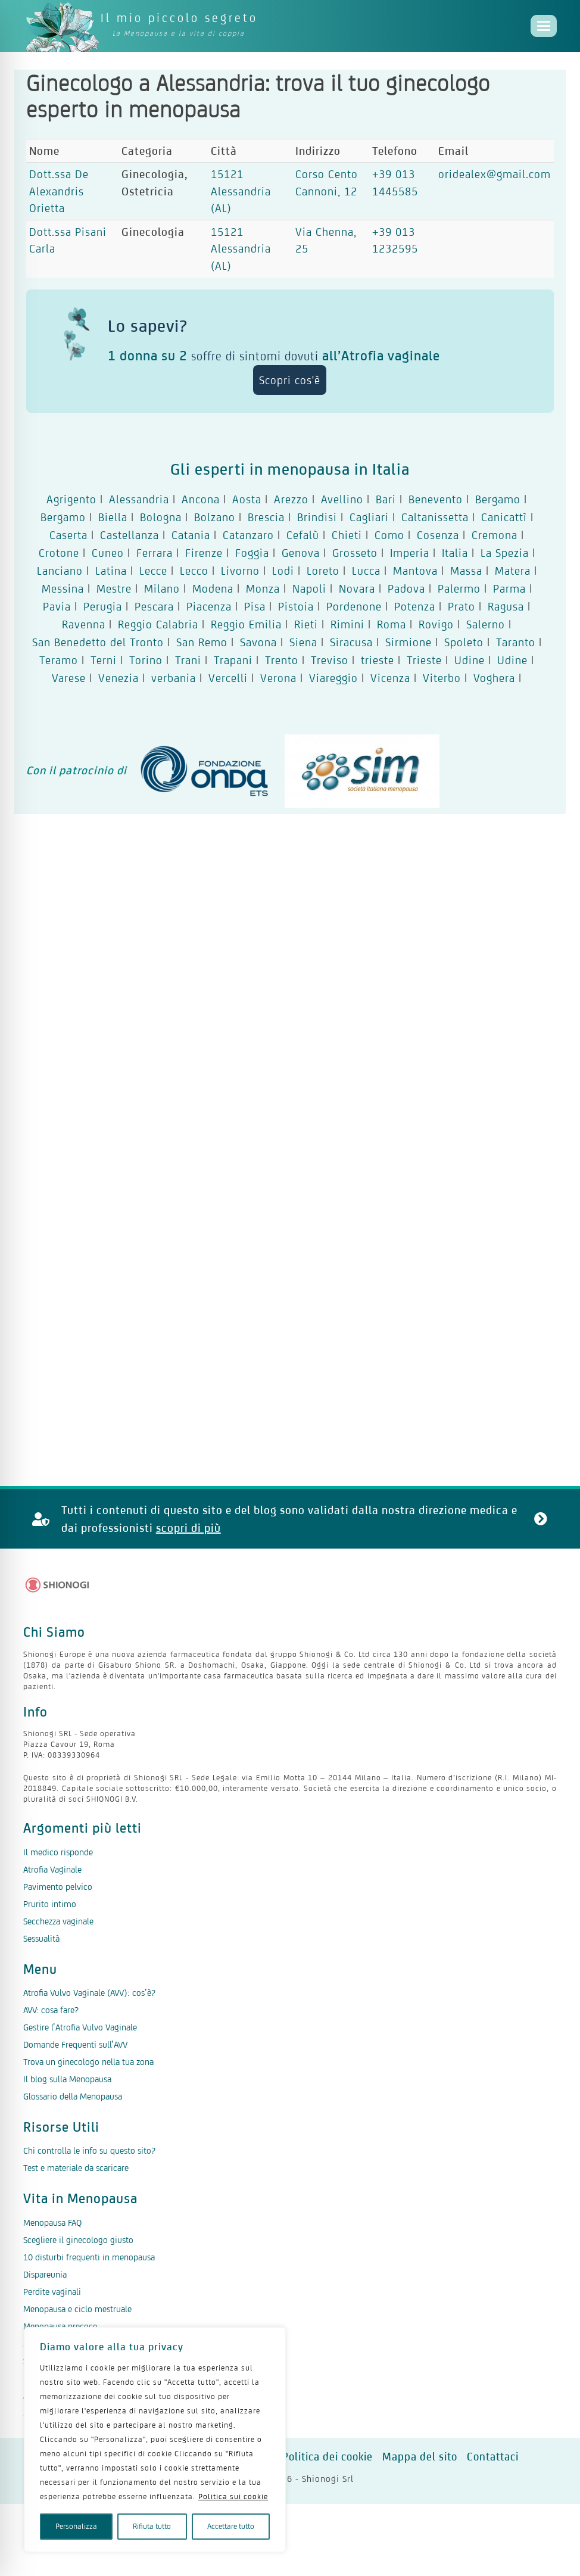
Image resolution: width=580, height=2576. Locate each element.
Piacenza (209, 606)
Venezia (118, 677)
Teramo (58, 659)
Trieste (424, 659)
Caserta (68, 534)
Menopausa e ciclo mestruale (77, 2309)
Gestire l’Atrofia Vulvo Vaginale (80, 2027)
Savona (258, 642)
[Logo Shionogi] (57, 1585)
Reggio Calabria (158, 624)
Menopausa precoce (60, 2326)
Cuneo (108, 552)
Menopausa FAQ (52, 2222)
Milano (162, 588)
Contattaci (493, 2456)
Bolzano (214, 517)
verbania (173, 677)
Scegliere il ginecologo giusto (78, 2240)
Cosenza (438, 534)
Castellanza (129, 534)
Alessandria (139, 499)
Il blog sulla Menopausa (67, 2079)
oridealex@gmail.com (494, 173)
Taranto (515, 642)
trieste (377, 659)
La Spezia (505, 552)
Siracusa (351, 642)
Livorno (240, 570)
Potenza (414, 606)
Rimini (347, 624)
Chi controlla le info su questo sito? (89, 2150)
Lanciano (60, 570)
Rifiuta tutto (152, 2526)
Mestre (114, 588)
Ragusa (506, 606)
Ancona (201, 499)
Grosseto (355, 552)
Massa (466, 570)
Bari (386, 499)
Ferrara (154, 552)
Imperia (409, 552)
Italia (455, 552)
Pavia (57, 606)
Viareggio (333, 677)
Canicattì (504, 517)
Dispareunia (45, 2274)
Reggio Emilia (246, 624)
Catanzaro (248, 534)
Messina (63, 588)
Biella (112, 517)
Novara (357, 588)
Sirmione (408, 642)
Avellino (342, 499)
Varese (69, 677)
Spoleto (464, 642)
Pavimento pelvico (57, 1887)
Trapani (233, 659)
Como (389, 534)
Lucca (366, 570)
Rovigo (436, 624)
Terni (104, 659)
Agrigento (71, 499)
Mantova (415, 570)
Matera (513, 570)
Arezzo (291, 499)
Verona (278, 677)
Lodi (283, 570)
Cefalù (302, 534)
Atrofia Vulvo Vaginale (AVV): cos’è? (89, 1993)
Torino (146, 659)
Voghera (494, 677)
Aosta (246, 499)
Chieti (347, 534)
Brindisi (317, 517)
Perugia (102, 606)
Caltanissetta (435, 517)
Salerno (485, 624)
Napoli (309, 588)
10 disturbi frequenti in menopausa (89, 2257)
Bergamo (497, 499)
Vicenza (390, 677)
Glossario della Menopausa (72, 2096)
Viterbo (442, 677)
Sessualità (41, 1938)
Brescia (266, 517)
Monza (263, 588)
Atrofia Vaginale (52, 1869)
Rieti (306, 624)
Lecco (194, 570)
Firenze (204, 552)
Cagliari (369, 517)
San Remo (201, 642)
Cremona (494, 534)
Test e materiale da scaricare (76, 2168)
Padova (406, 588)
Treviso (329, 659)
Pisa (255, 606)
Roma (391, 624)
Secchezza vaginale (58, 1921)
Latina (111, 570)
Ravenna (83, 624)
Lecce (153, 570)
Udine (469, 659)
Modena (212, 588)
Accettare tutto (230, 2526)
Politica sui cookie (233, 2496)
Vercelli (228, 677)
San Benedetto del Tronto (98, 642)
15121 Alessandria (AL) (241, 190)
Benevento (436, 499)
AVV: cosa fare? (51, 2010)
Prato (461, 606)
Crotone (59, 552)
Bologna (161, 517)
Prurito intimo (49, 1904)
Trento (281, 659)
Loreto (323, 570)
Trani (188, 659)
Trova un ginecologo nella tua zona (88, 2062)
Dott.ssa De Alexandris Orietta (59, 190)
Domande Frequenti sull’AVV (75, 2044)
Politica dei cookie (327, 2456)
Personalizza (76, 2526)
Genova (301, 552)
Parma (509, 588)
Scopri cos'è (289, 380)
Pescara (154, 606)
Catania (190, 534)
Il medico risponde (58, 1852)
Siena (303, 642)
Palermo (459, 588)
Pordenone (354, 606)
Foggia (252, 552)
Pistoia (296, 606)
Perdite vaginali (52, 2292)
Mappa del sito (419, 2456)
